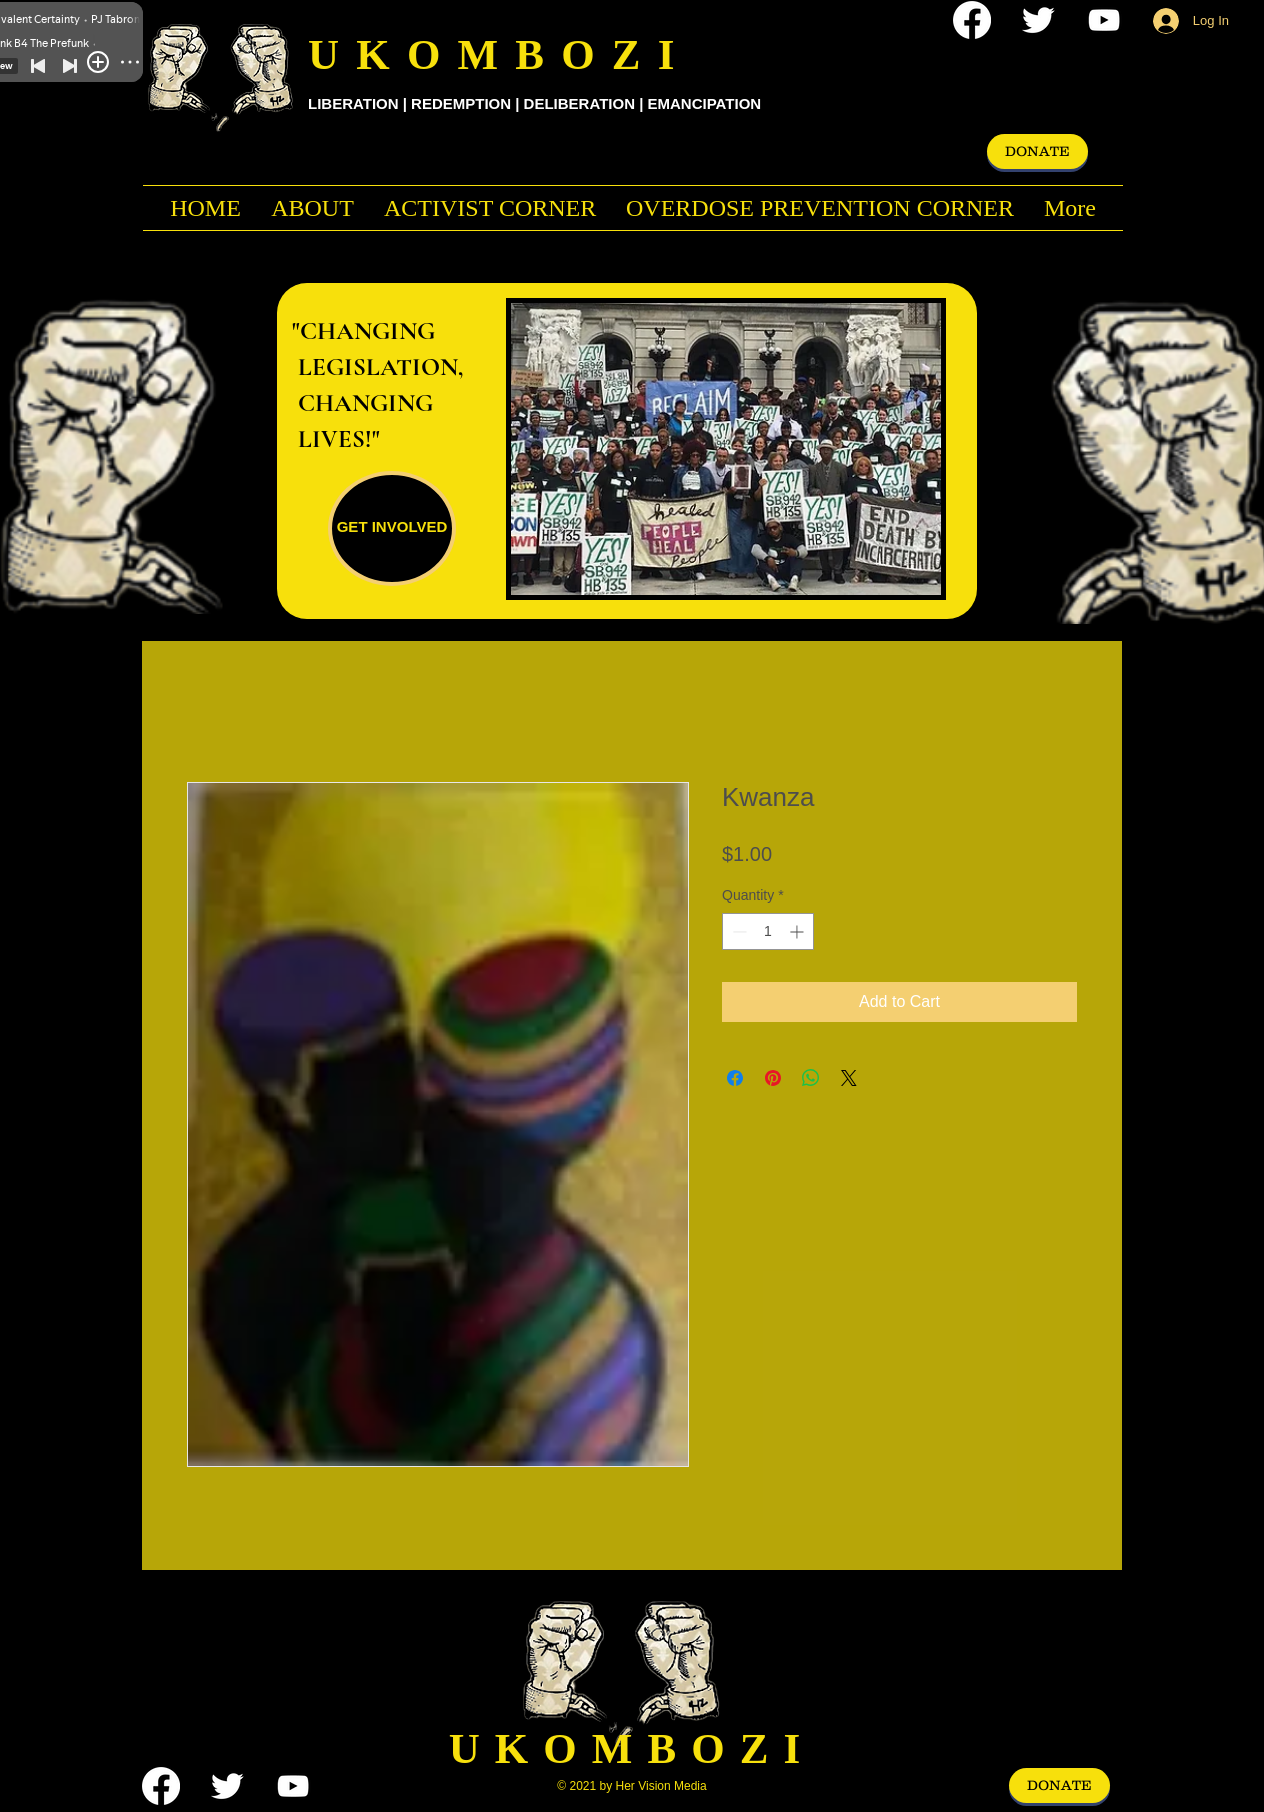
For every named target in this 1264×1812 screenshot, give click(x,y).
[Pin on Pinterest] (773, 1078)
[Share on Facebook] (735, 1078)
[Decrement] (737, 931)
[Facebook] (972, 20)
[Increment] (798, 931)
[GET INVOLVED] (392, 528)
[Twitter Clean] (1038, 20)
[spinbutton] (768, 931)
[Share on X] (849, 1078)
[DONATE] (1037, 151)
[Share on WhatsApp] (811, 1078)
